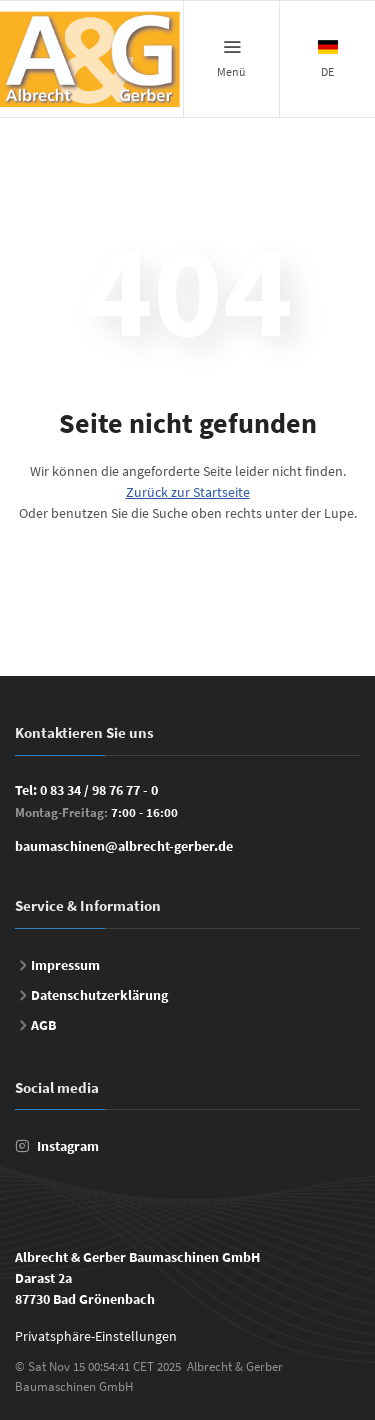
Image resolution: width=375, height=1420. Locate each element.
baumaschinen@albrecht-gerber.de (124, 846)
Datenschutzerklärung (99, 995)
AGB (43, 1025)
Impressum (65, 965)
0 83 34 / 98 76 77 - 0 (99, 790)
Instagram (68, 1146)
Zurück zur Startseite (188, 492)
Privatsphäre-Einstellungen (96, 1336)
